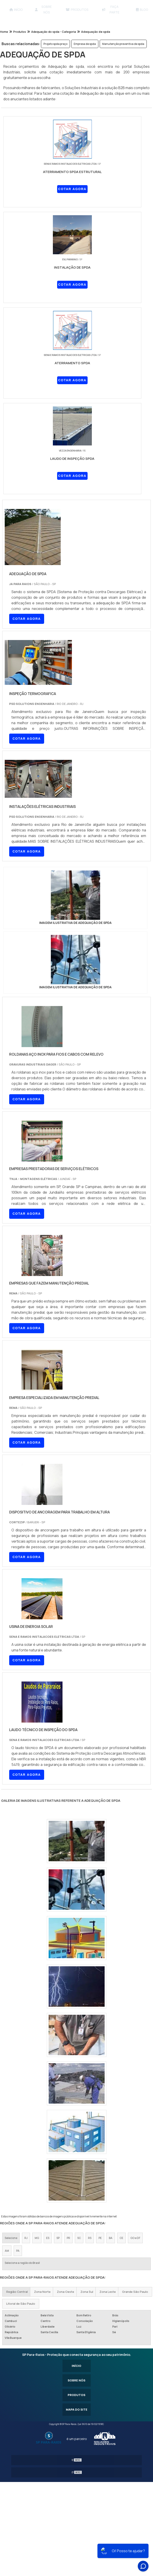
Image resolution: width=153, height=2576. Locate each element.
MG (37, 2238)
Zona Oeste (65, 2292)
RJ (26, 2238)
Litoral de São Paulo (20, 2304)
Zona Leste (107, 2292)
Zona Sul (86, 2292)
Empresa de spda (85, 44)
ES (47, 2238)
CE (121, 2238)
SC (79, 2238)
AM (7, 2251)
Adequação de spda (96, 93)
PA (17, 2251)
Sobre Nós (76, 2380)
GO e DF (135, 2238)
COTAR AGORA (72, 189)
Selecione (11, 2238)
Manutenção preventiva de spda (123, 44)
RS (89, 2238)
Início (76, 2366)
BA (110, 2238)
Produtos (76, 2395)
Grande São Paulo (135, 2292)
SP (58, 2238)
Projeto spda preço (55, 44)
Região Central (17, 2292)
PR (68, 2238)
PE (100, 2238)
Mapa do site (76, 2409)
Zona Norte (42, 2292)
